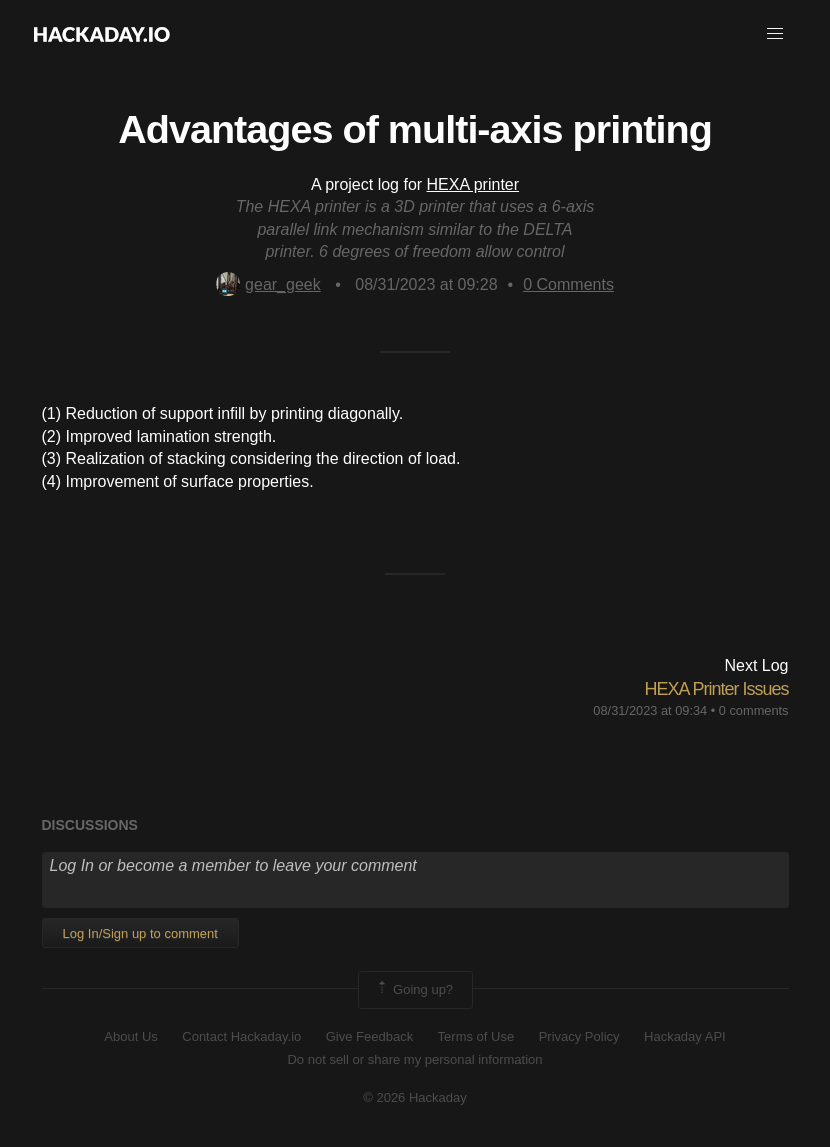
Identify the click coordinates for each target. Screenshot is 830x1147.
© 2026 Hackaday (415, 1097)
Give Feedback (369, 1036)
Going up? (414, 990)
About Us (130, 1036)
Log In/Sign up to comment (140, 933)
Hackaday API (685, 1036)
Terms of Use (476, 1036)
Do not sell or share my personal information (414, 1059)
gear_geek (268, 284)
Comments (568, 284)
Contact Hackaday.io (241, 1036)
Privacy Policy (579, 1036)
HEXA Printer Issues (716, 689)
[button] (775, 34)
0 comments (754, 710)
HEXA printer (473, 184)
